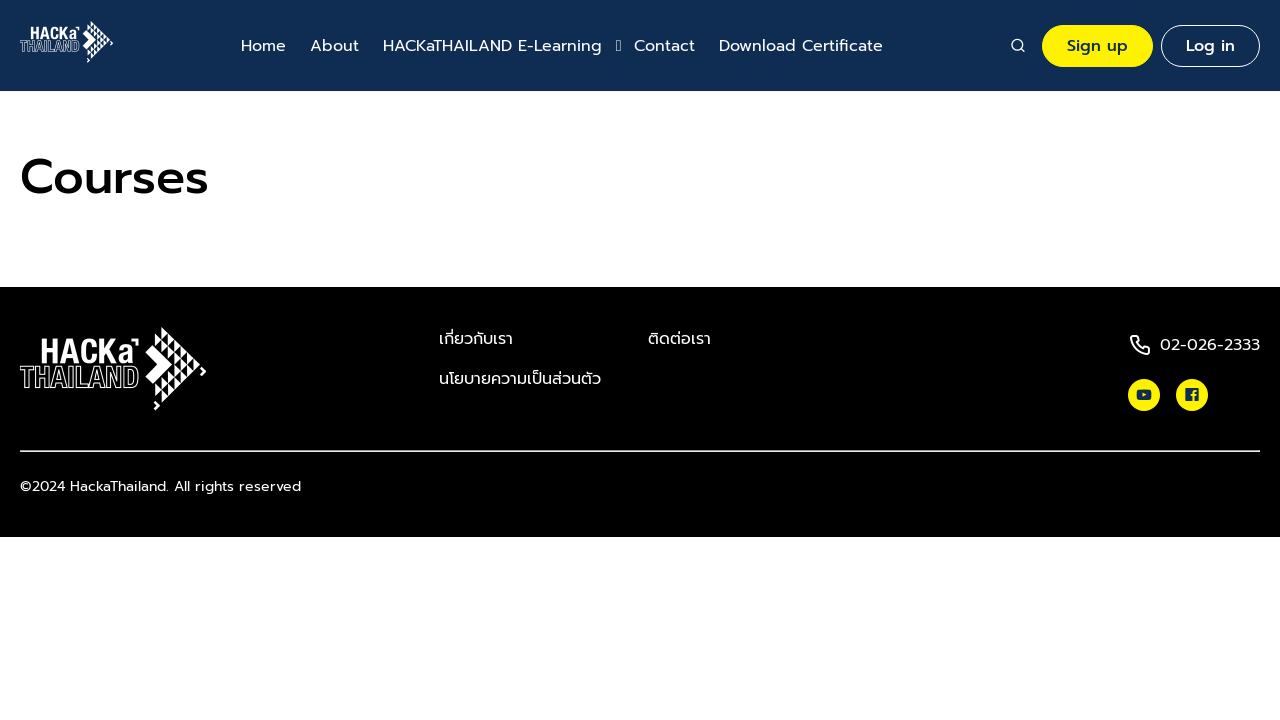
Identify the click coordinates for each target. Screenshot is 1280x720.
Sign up (1097, 46)
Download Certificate (801, 46)
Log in (1210, 46)
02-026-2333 (1210, 345)
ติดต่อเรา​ (679, 339)
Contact (664, 46)
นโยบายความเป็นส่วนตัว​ (520, 379)
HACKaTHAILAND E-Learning (492, 46)
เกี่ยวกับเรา (476, 339)
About (334, 46)
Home (263, 46)
